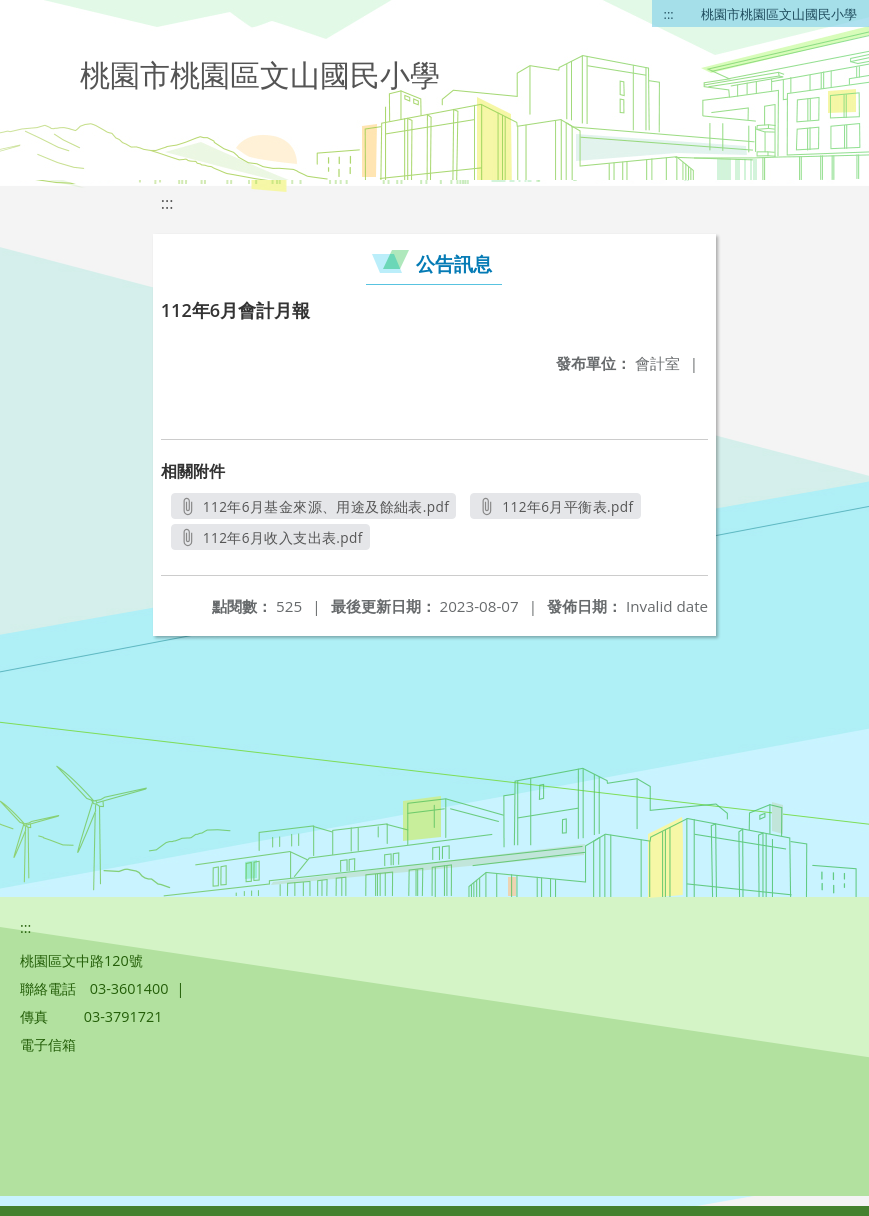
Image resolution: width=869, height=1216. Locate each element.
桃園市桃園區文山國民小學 (779, 14)
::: (669, 14)
